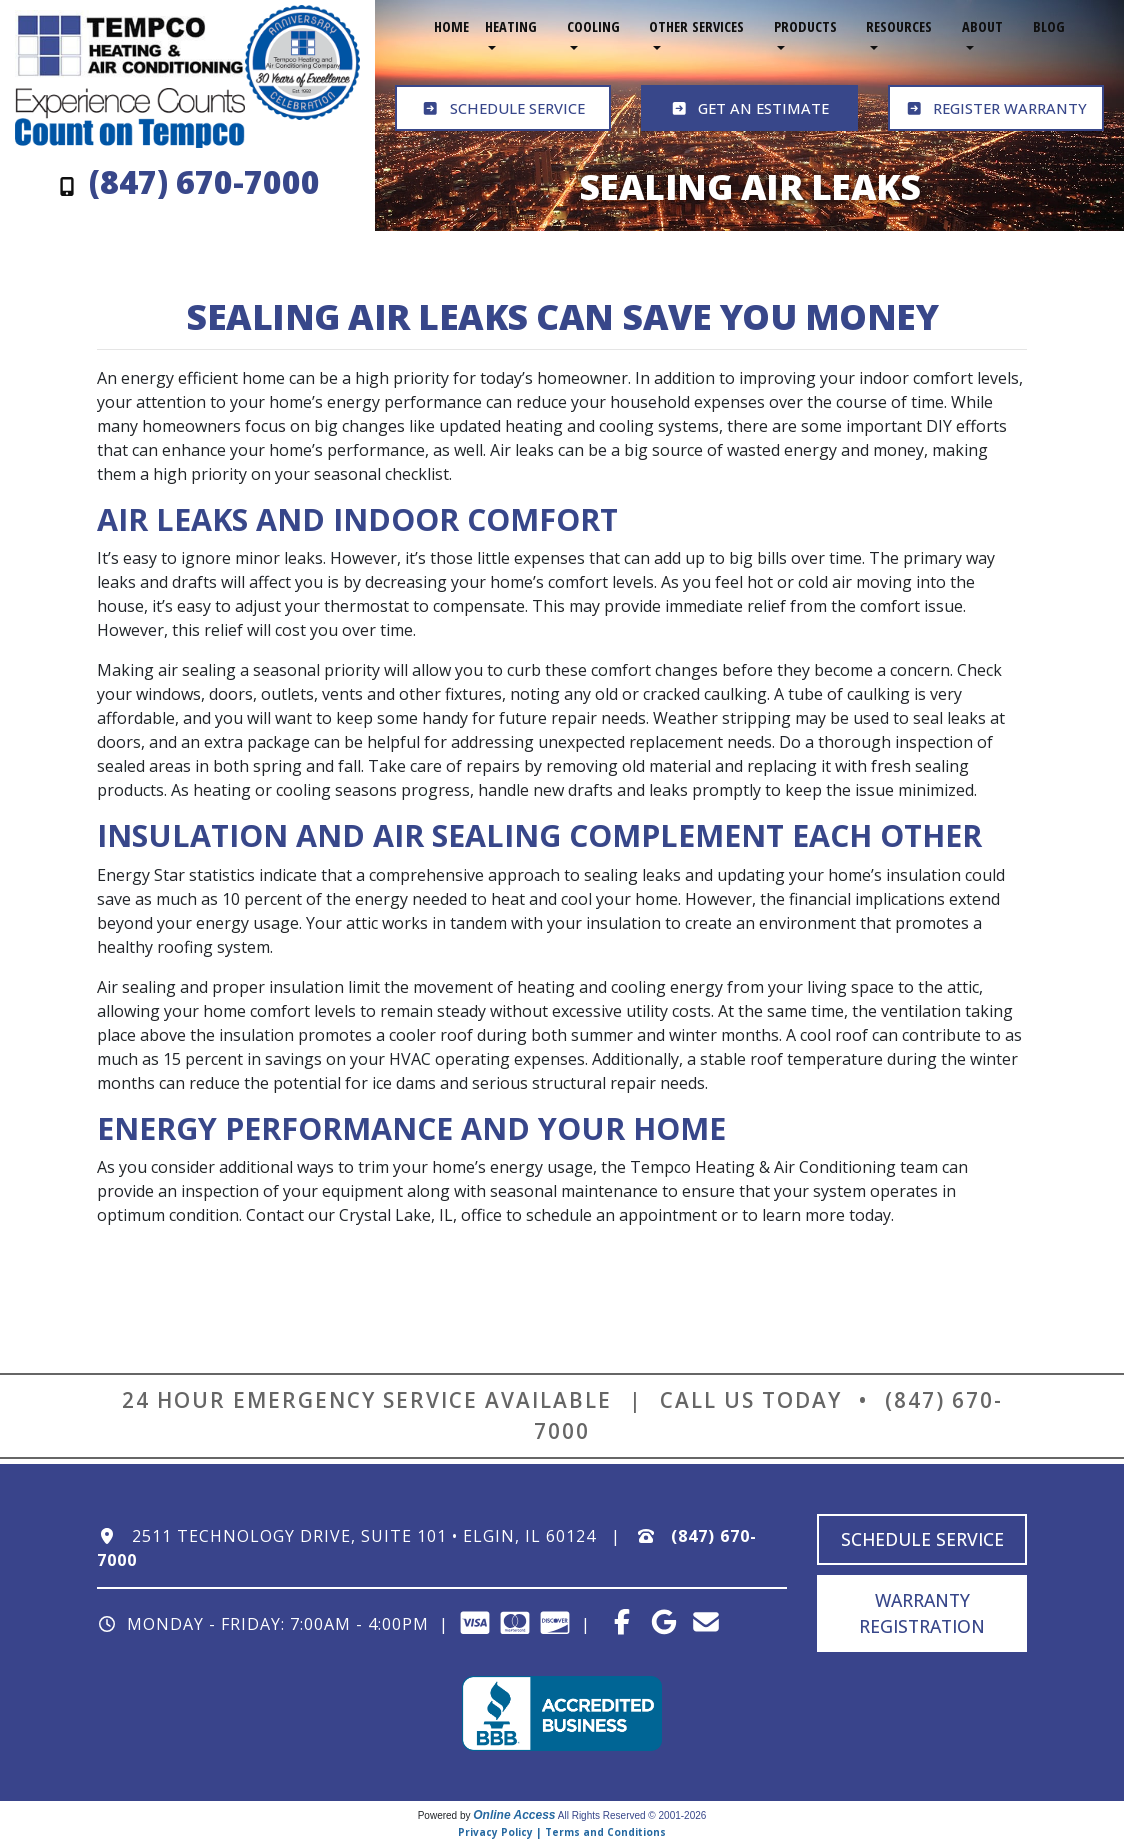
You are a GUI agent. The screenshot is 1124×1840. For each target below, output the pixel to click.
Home (451, 26)
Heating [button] (511, 26)
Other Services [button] (696, 26)
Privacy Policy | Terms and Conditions (562, 1832)
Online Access (514, 1815)
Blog (1049, 26)
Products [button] (805, 26)
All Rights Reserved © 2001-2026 (632, 1815)
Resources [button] (899, 26)
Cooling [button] (593, 26)
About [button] (982, 26)
